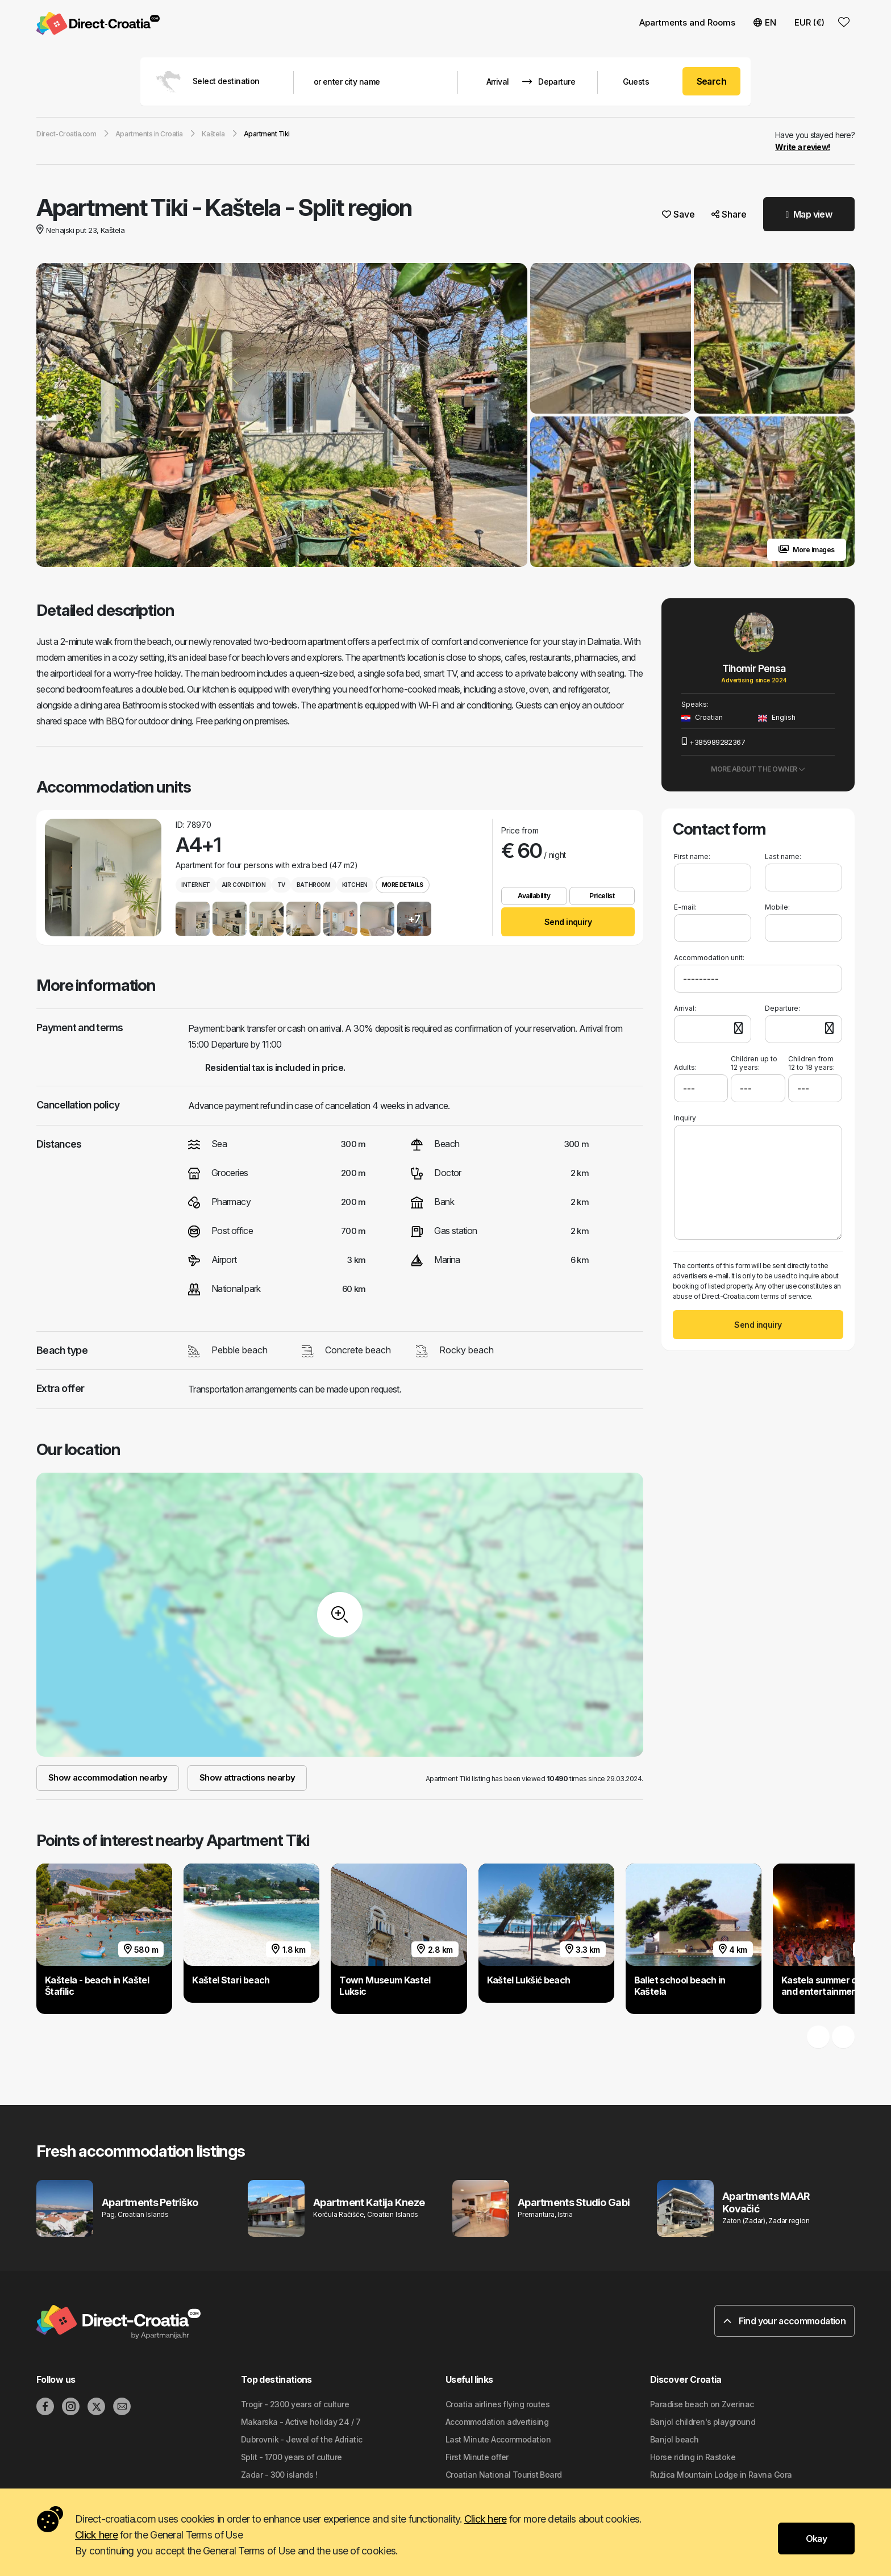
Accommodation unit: (709, 957)
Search (712, 81)
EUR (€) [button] (809, 22)
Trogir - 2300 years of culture (295, 2404)
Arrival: (685, 1008)
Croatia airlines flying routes (497, 2404)
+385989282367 (713, 742)
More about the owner (758, 769)
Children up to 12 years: (754, 1063)
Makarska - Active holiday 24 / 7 (300, 2422)
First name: (692, 856)
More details (402, 884)
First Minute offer (477, 2457)
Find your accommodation (784, 2321)
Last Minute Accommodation (498, 2439)
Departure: (782, 1008)
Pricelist (601, 895)
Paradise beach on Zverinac (701, 2404)
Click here (485, 2519)
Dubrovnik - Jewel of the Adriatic (302, 2439)
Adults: (685, 1063)
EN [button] (764, 22)
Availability (534, 895)
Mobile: (777, 907)
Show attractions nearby (247, 1777)
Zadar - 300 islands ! (279, 2474)
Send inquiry (568, 922)
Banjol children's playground (702, 2422)
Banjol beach (674, 2439)
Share (729, 214)
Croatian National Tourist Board (504, 2474)
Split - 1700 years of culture (291, 2457)
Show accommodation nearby (107, 1777)
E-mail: (685, 907)
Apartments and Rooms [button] (687, 22)
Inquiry (685, 1118)
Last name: (783, 856)
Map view (809, 214)
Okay (816, 2538)
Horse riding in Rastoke (692, 2457)
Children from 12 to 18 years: (811, 1063)
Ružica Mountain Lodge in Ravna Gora (721, 2474)
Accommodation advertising (497, 2422)
